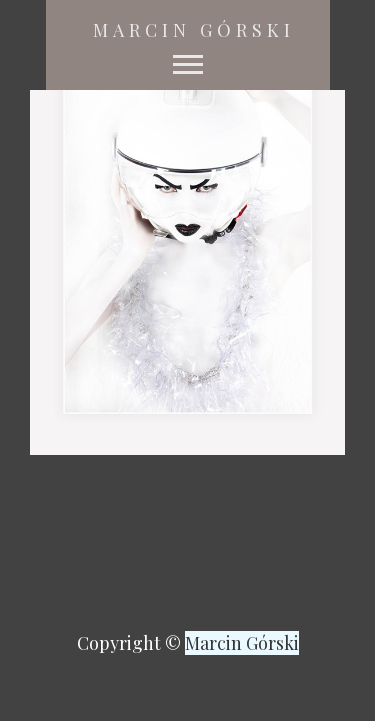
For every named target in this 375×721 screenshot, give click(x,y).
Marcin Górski (194, 30)
